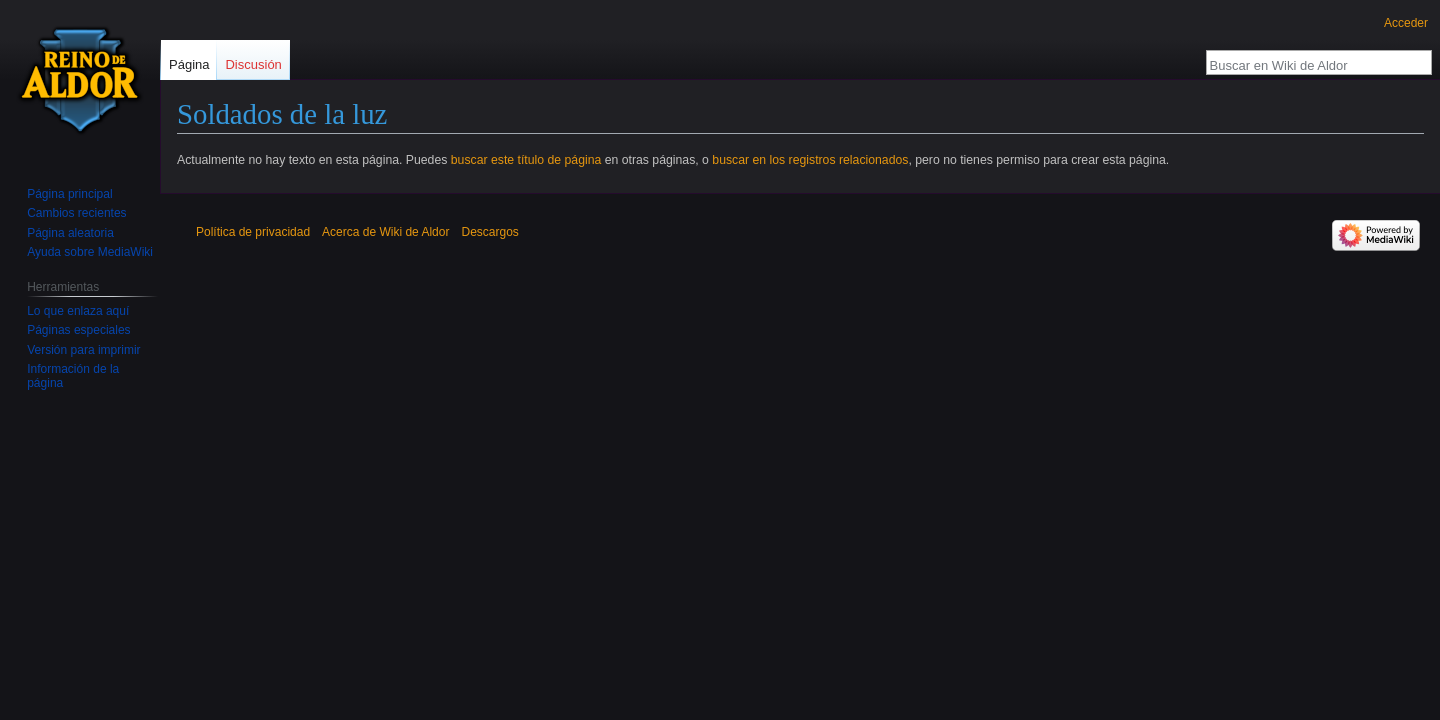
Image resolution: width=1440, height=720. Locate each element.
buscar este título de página (526, 160)
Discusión (253, 64)
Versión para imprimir (83, 350)
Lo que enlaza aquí (78, 311)
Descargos (489, 232)
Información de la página (73, 376)
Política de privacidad (253, 232)
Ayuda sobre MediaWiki (90, 252)
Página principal (69, 194)
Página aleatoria (70, 233)
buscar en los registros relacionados (810, 160)
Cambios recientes (76, 213)
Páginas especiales (78, 330)
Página (189, 64)
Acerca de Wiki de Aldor (385, 232)
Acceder (1406, 23)
